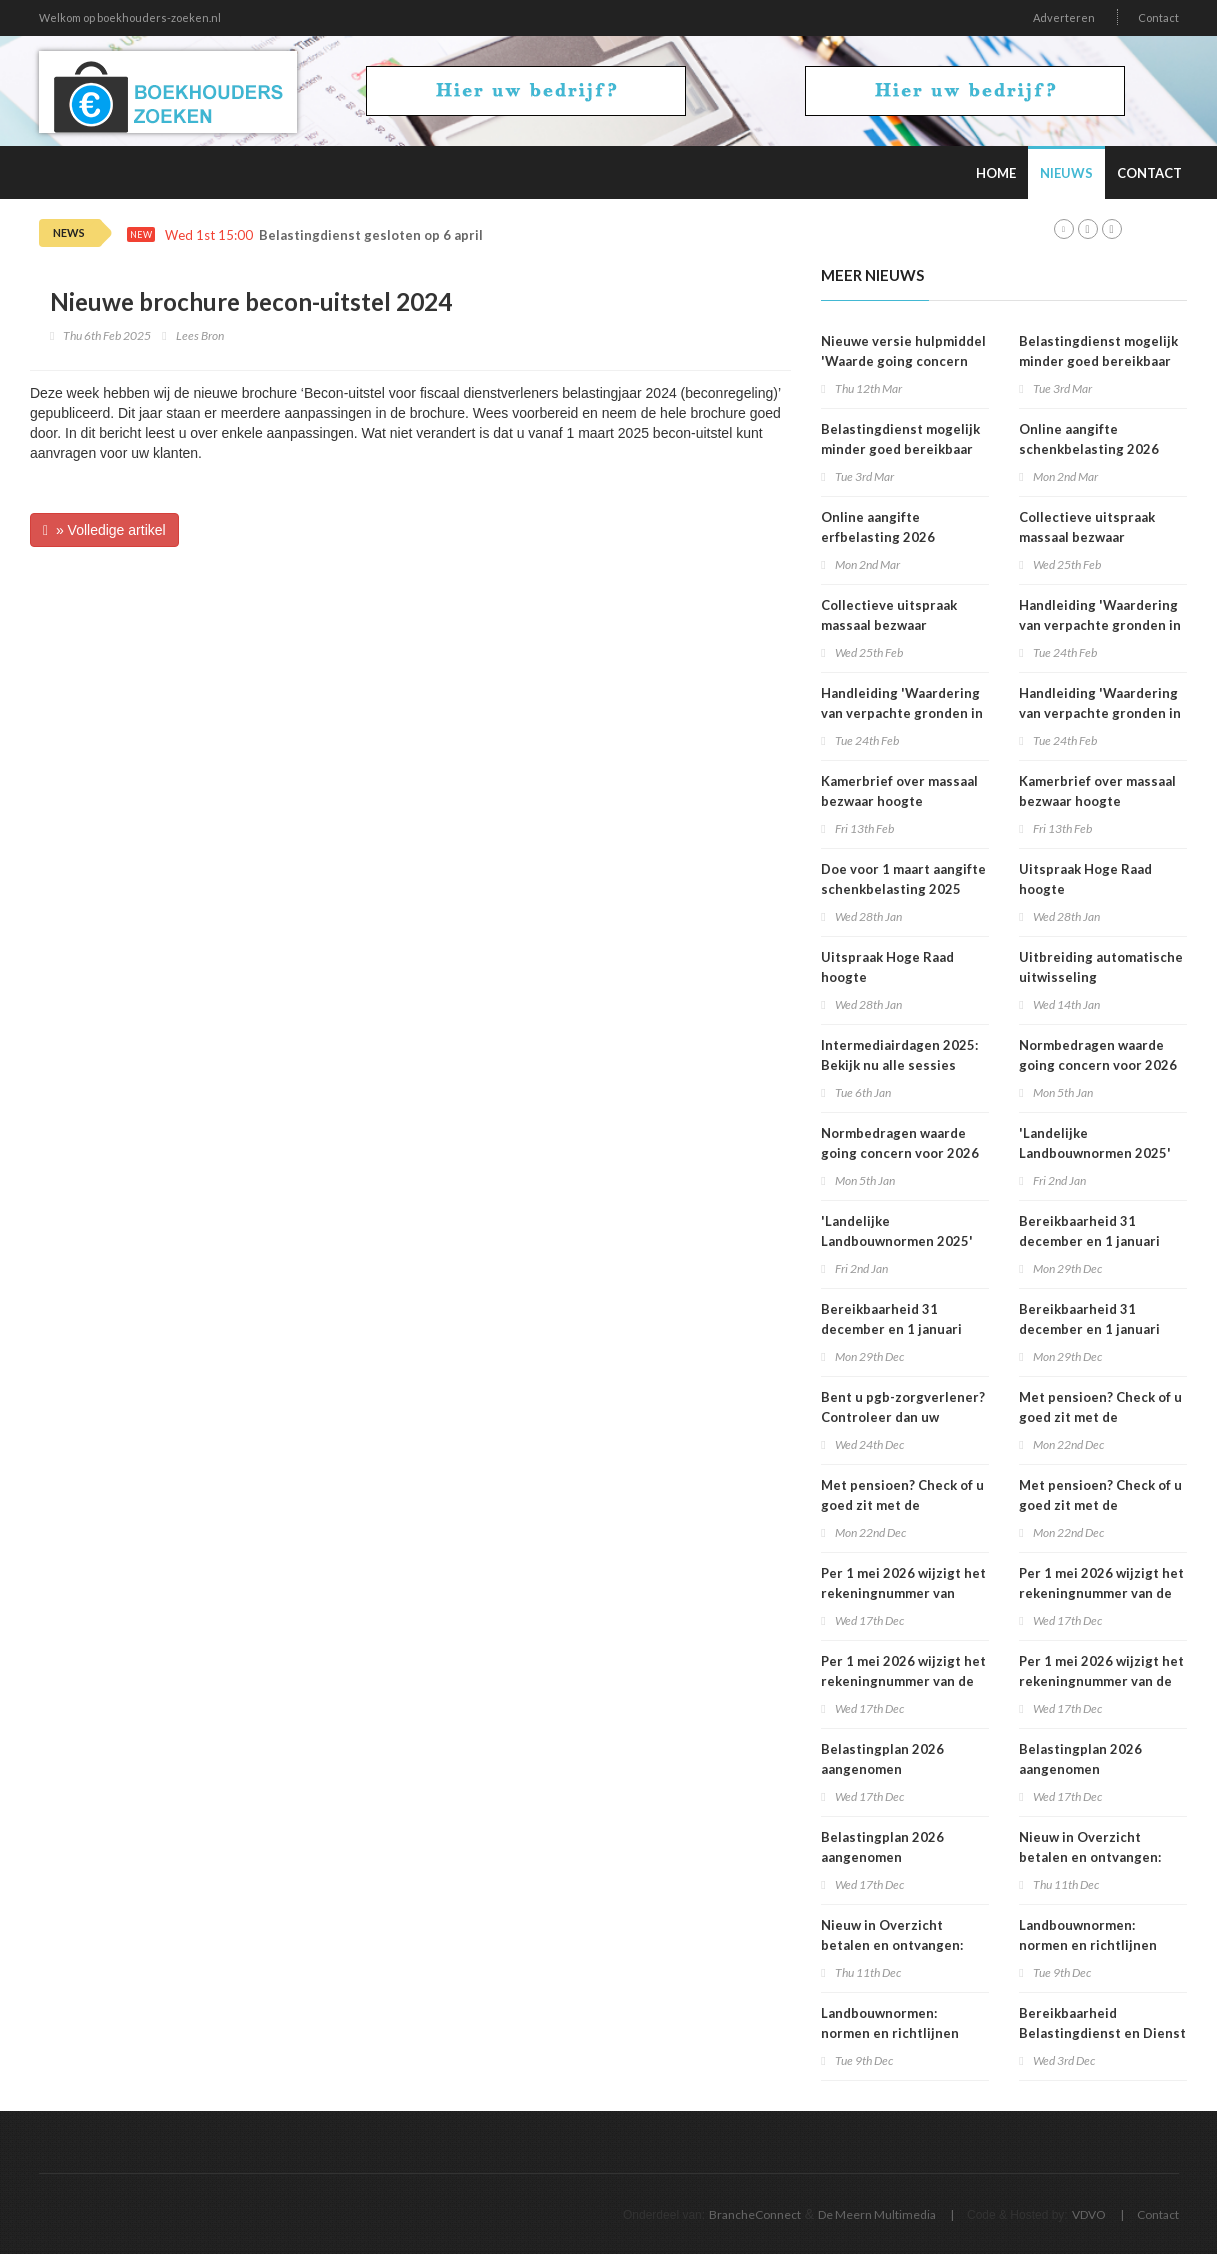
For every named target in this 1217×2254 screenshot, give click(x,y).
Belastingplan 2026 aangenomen (882, 1759)
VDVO (1089, 2214)
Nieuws (1066, 173)
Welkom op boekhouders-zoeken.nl (130, 17)
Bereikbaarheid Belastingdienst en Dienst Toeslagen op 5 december (1102, 2033)
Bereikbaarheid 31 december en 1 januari (891, 1319)
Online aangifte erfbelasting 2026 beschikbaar (878, 537)
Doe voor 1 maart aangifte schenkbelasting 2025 (903, 879)
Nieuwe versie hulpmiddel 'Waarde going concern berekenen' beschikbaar (903, 361)
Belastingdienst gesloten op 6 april (371, 235)
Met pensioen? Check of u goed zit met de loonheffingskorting (902, 1505)
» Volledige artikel (104, 530)
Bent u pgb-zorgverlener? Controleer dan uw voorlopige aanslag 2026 (903, 1417)
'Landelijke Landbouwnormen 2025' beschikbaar (897, 1241)
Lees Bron (200, 335)
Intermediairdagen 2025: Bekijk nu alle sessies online (899, 1065)
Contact (1158, 17)
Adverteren (1064, 17)
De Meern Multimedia (877, 2214)
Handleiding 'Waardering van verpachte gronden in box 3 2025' (902, 713)
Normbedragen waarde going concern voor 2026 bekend (900, 1153)
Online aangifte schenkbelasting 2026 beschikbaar (1089, 449)
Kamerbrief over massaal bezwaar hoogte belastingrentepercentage (906, 801)
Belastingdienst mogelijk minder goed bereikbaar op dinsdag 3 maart (900, 449)
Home (996, 173)
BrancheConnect (755, 2214)
